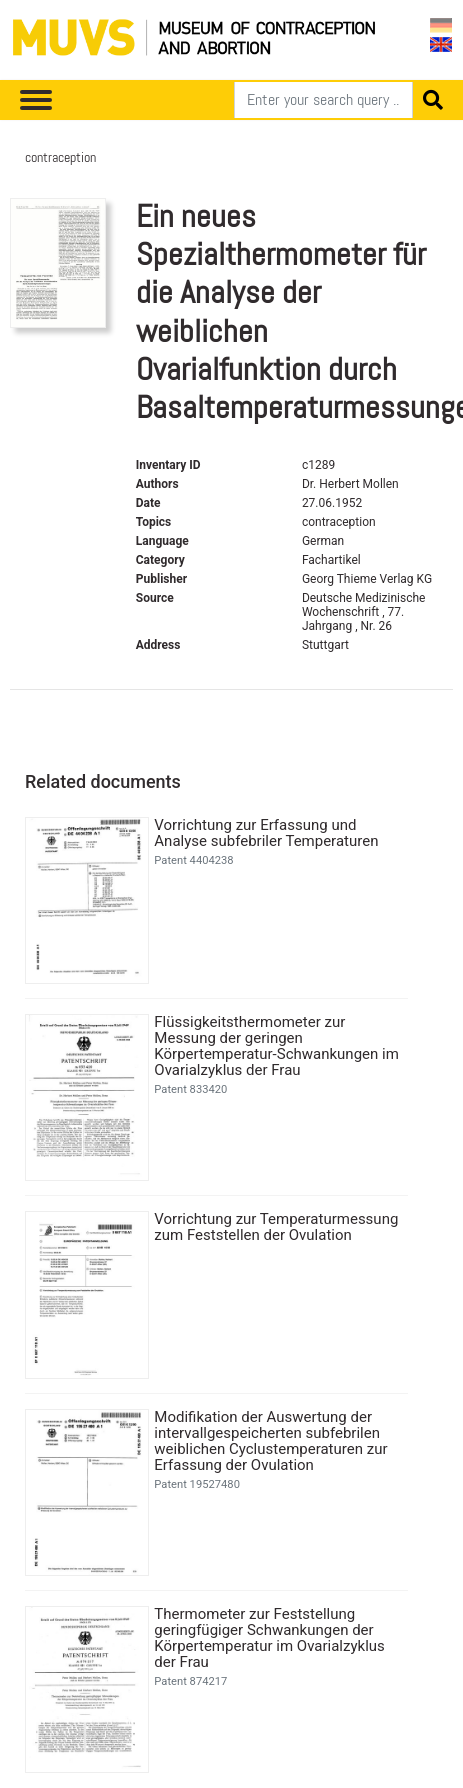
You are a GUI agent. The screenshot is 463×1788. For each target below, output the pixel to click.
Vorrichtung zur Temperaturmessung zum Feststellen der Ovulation (276, 1227)
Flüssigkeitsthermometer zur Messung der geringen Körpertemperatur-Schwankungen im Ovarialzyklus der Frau (276, 1046)
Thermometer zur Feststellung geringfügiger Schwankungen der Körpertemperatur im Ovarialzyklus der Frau (269, 1638)
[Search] (323, 100)
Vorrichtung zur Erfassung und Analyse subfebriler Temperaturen (266, 833)
